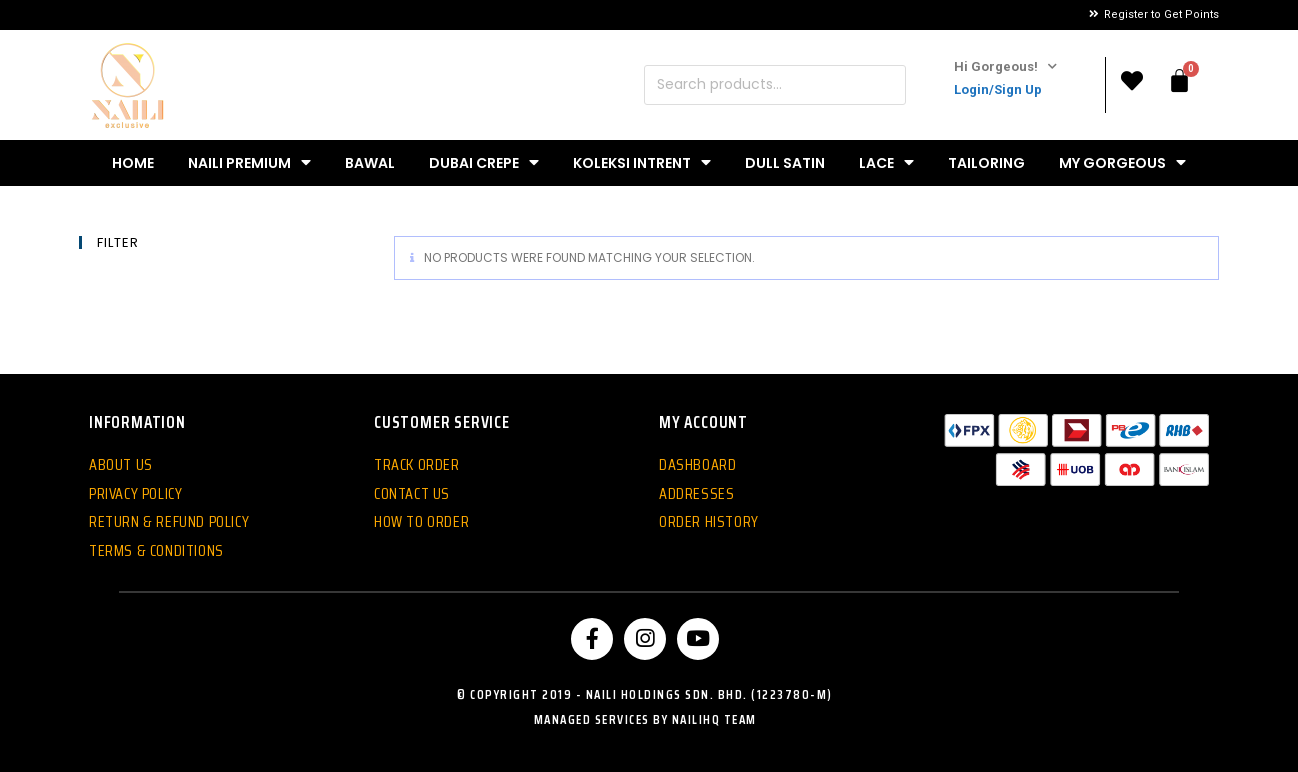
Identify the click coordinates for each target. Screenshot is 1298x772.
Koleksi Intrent (642, 162)
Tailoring (986, 163)
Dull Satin (785, 163)
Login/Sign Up (998, 89)
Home (133, 163)
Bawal (370, 163)
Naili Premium (249, 162)
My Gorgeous (1122, 162)
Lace (886, 162)
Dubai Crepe (484, 162)
